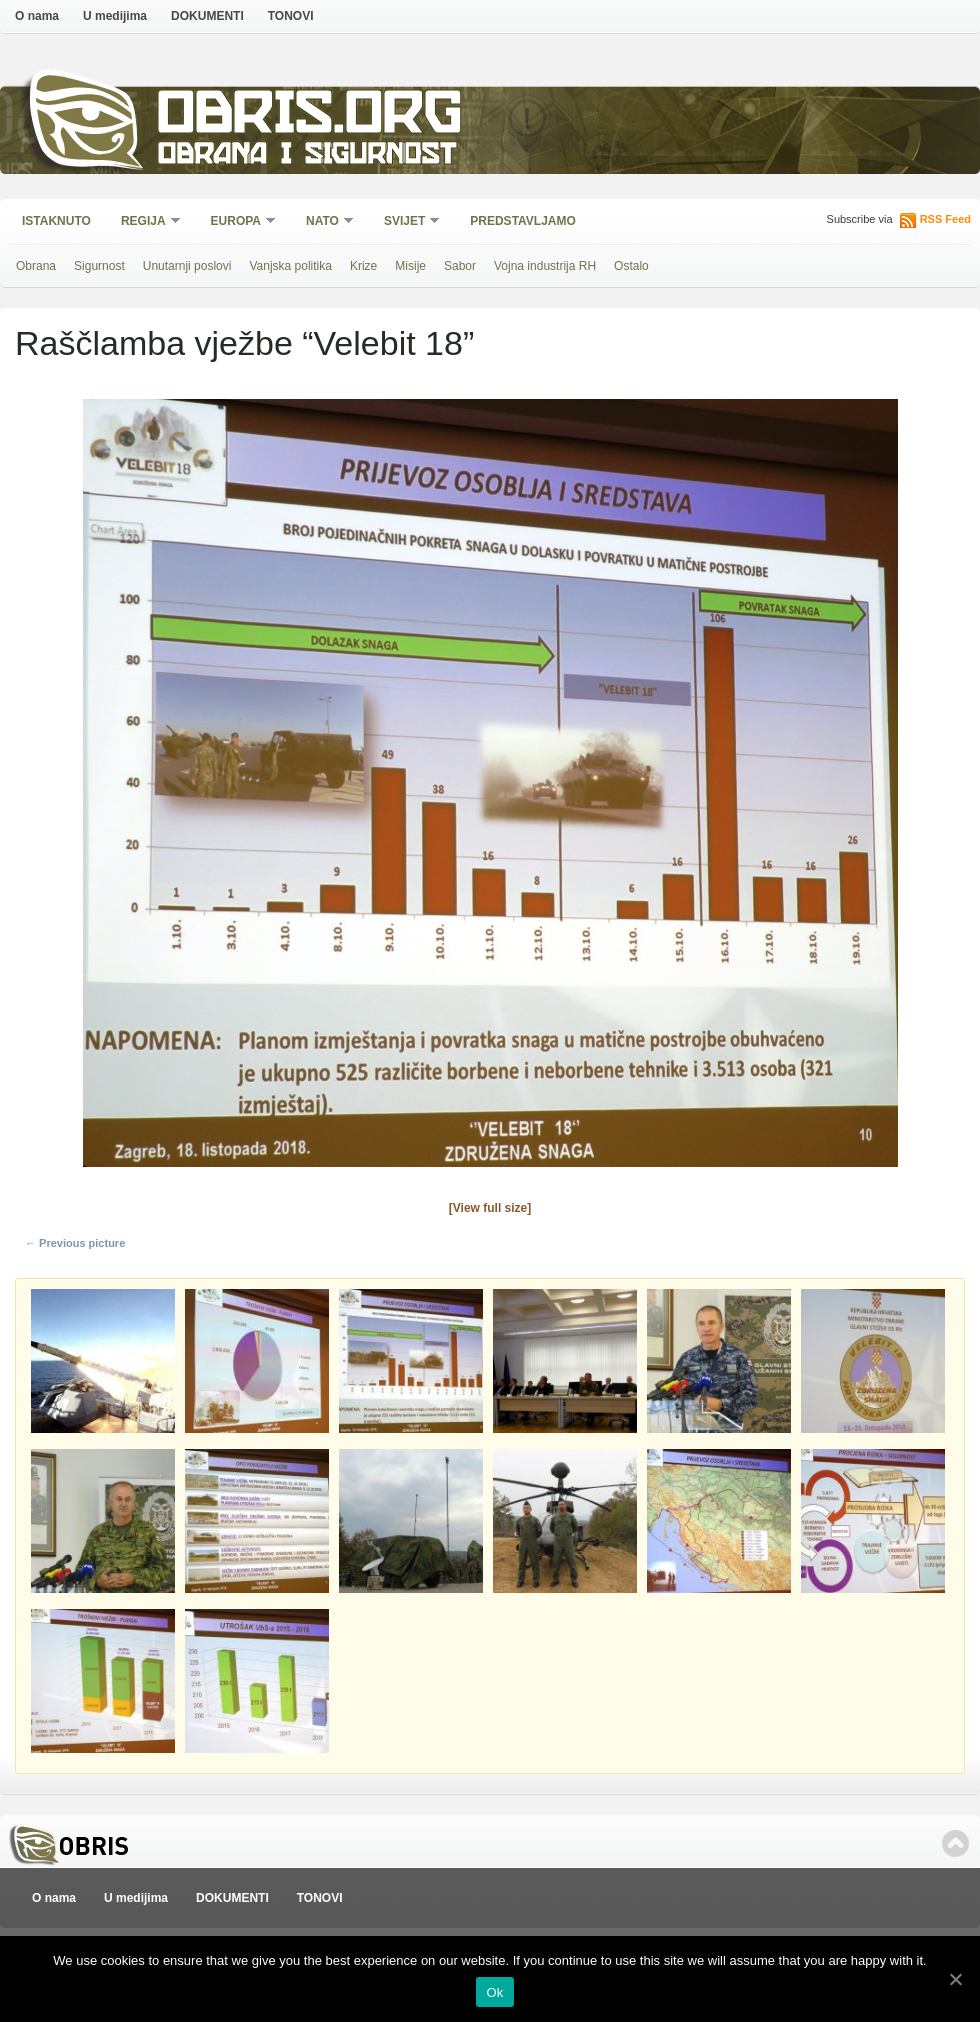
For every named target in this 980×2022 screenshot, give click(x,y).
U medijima (115, 16)
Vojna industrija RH (545, 266)
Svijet (405, 222)
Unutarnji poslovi (187, 266)
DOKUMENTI (207, 16)
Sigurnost (99, 266)
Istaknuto (56, 221)
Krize (363, 266)
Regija (144, 222)
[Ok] (955, 1979)
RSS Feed (945, 219)
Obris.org (310, 117)
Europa (237, 222)
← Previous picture (75, 1243)
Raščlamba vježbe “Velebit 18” (244, 343)
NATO (323, 222)
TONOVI (291, 16)
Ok (494, 1992)
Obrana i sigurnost (306, 156)
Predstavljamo (523, 221)
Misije (410, 266)
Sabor (460, 266)
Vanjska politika (290, 266)
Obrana (36, 266)
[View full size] (490, 1208)
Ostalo (631, 266)
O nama (37, 16)
